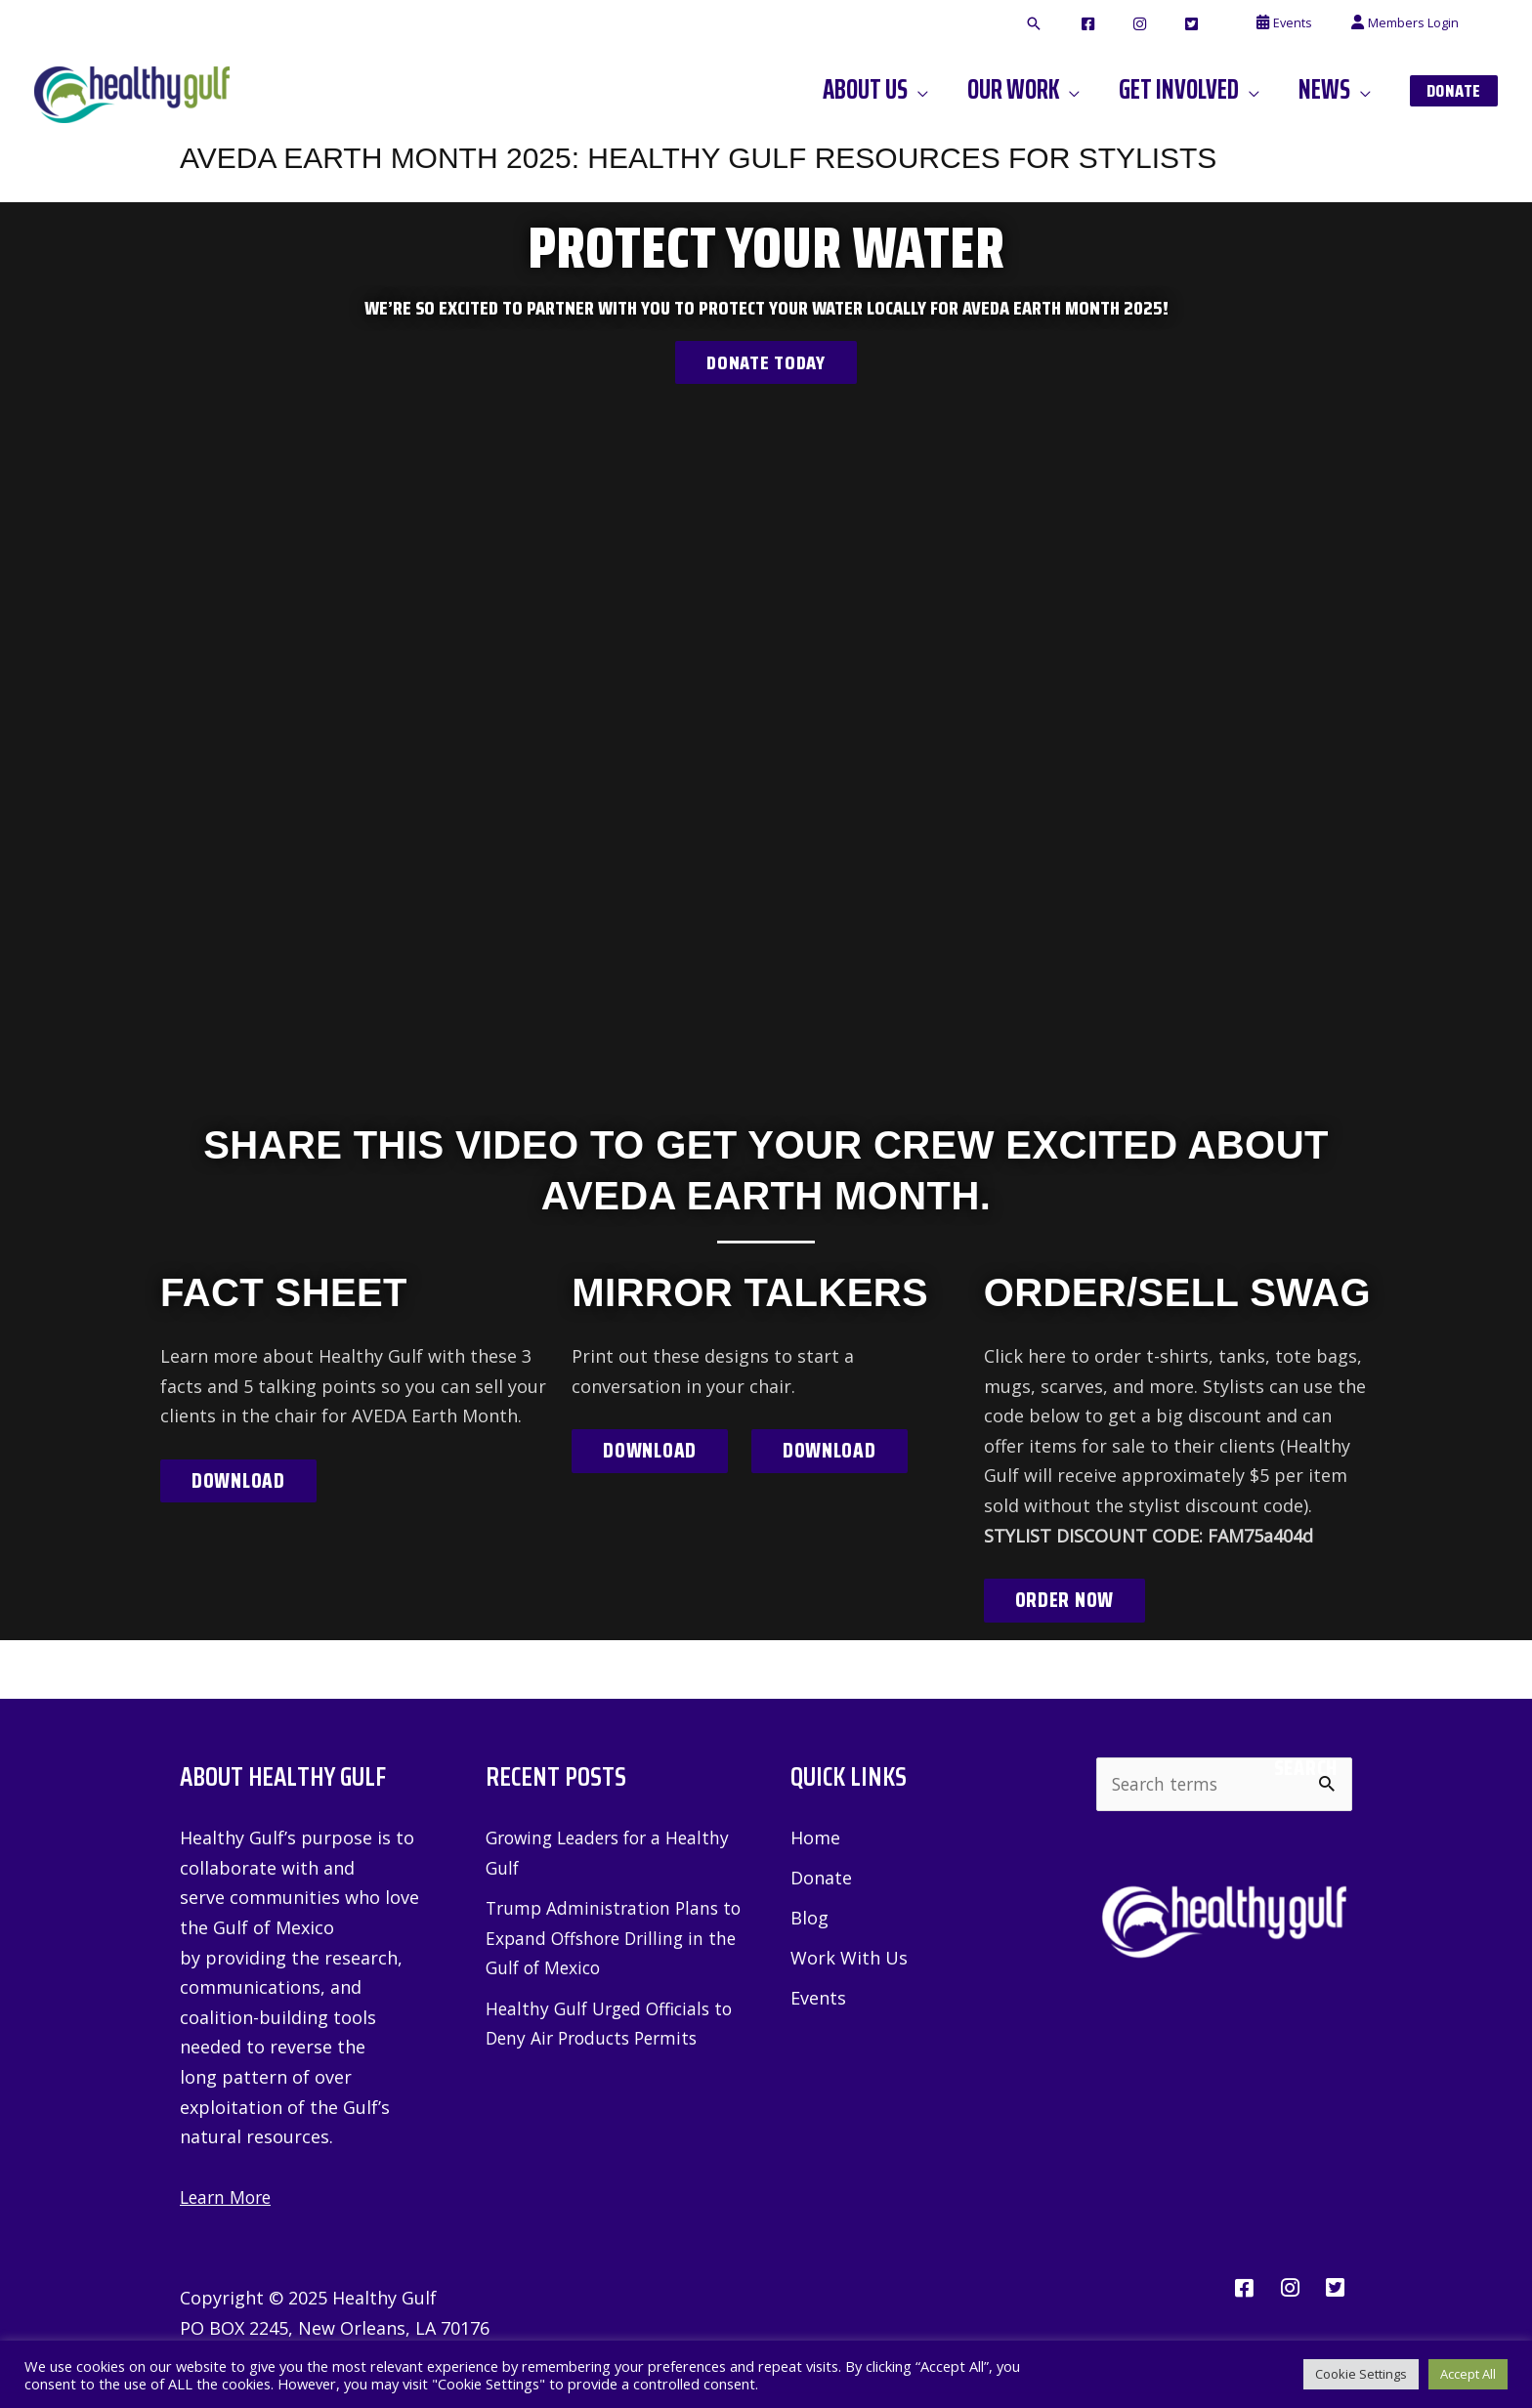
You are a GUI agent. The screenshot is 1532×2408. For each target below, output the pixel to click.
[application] (969, 89)
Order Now (1065, 1600)
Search (1306, 1769)
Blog (809, 1919)
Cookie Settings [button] (1361, 2374)
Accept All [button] (1468, 2374)
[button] (1107, 24)
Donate (821, 1878)
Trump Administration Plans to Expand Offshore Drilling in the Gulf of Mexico (611, 1938)
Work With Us (849, 1959)
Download (239, 1481)
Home (815, 1838)
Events (818, 2000)
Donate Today (765, 362)
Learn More (228, 2198)
